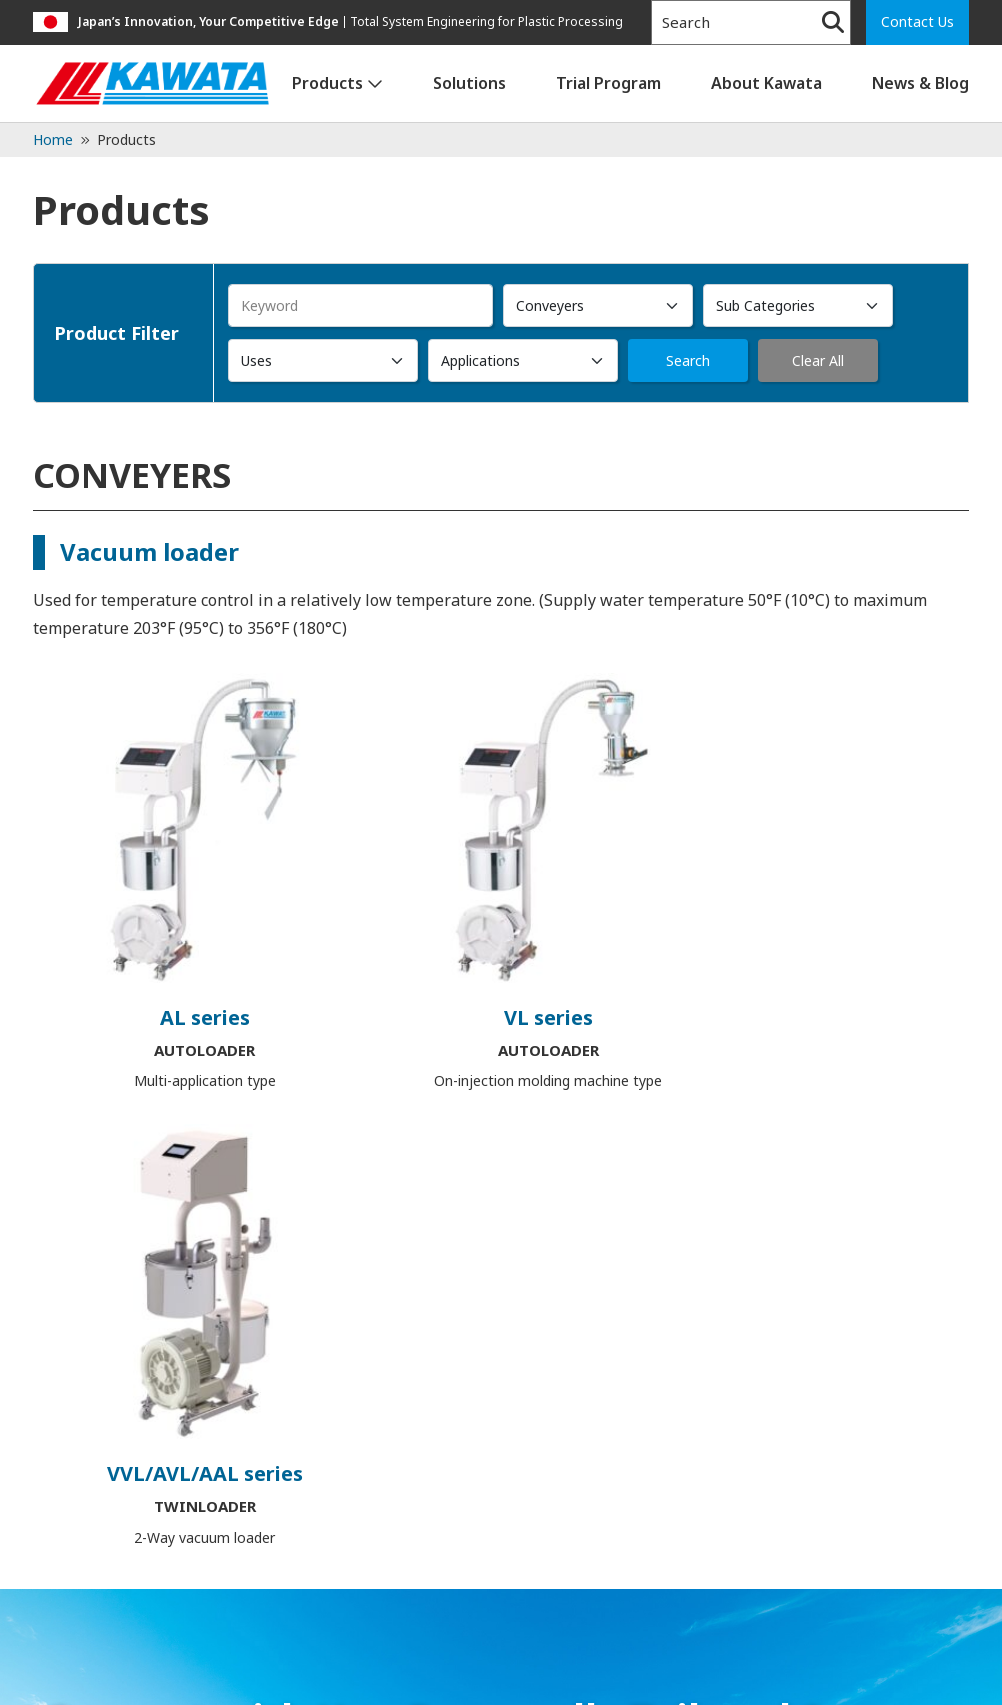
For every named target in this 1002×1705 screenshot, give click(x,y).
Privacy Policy (84, 1675)
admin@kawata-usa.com (303, 1583)
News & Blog (920, 83)
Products (327, 83)
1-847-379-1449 (113, 1583)
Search (688, 360)
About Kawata (766, 83)
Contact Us (917, 21)
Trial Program (608, 83)
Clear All (818, 360)
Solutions (469, 83)
